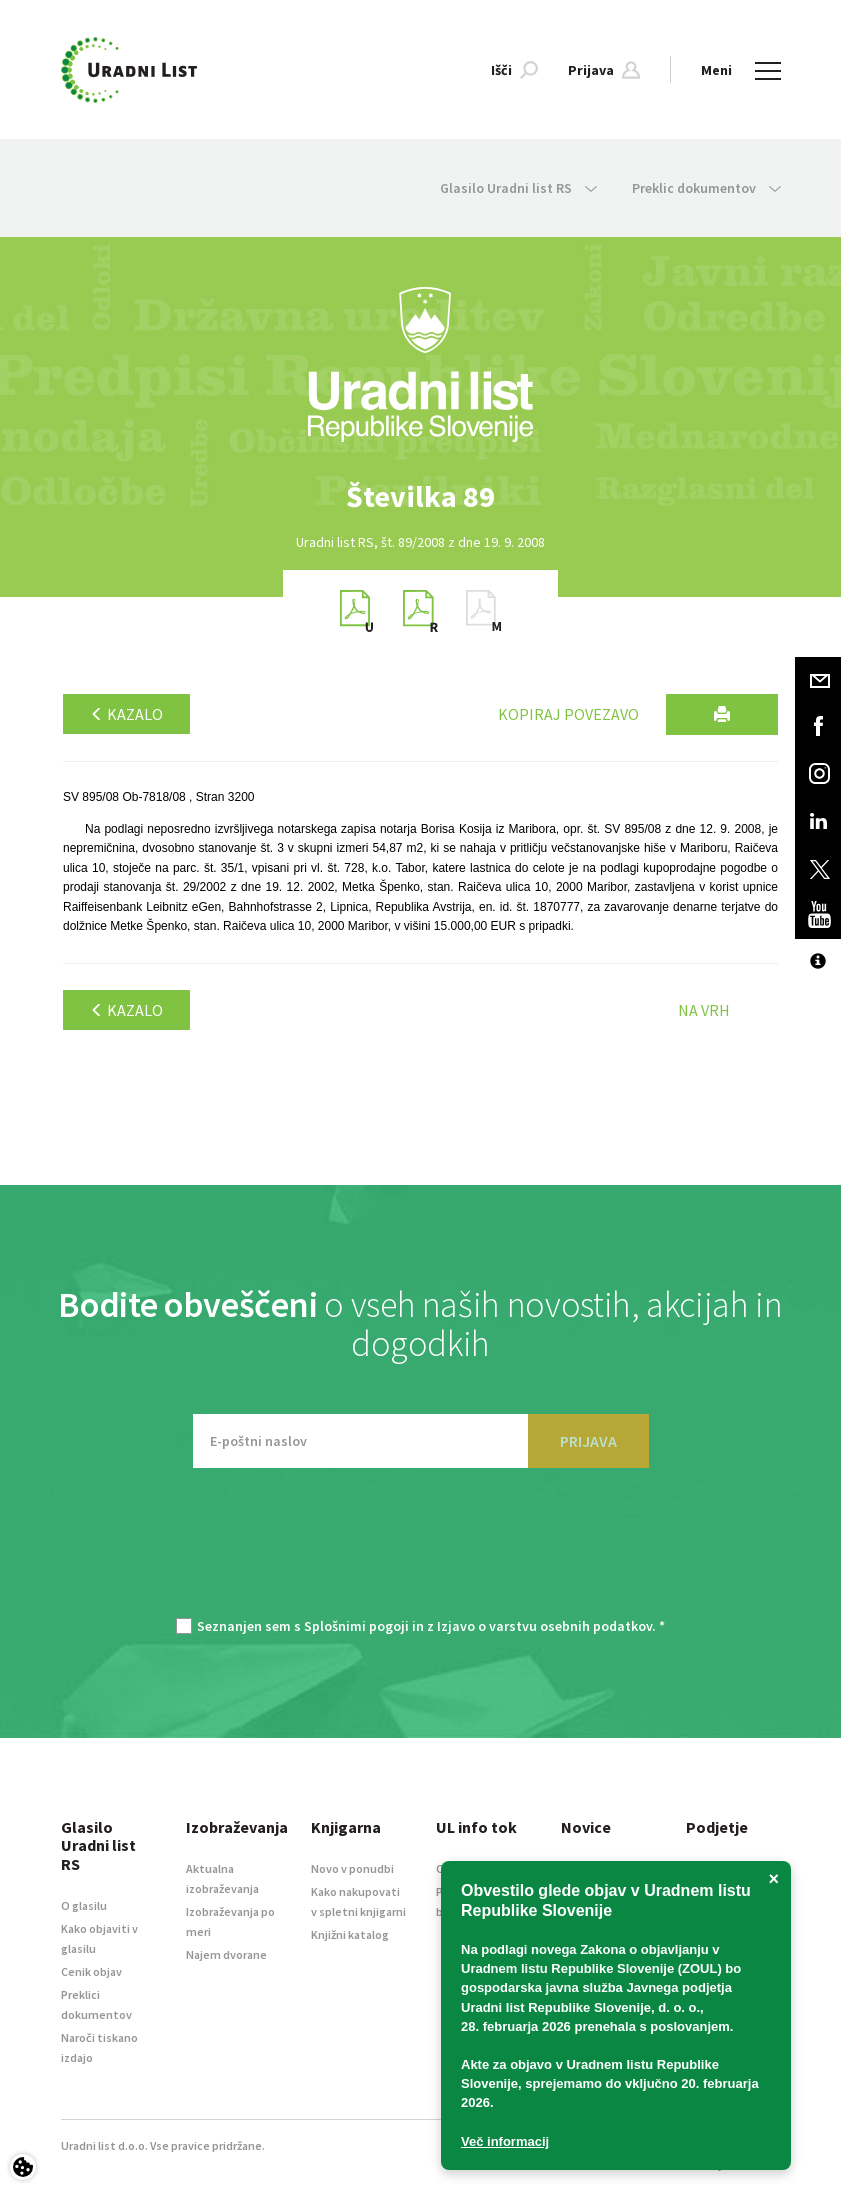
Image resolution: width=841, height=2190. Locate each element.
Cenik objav (91, 1971)
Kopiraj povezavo (568, 714)
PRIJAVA (588, 1441)
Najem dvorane (226, 1954)
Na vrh (704, 1010)
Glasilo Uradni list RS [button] (518, 188)
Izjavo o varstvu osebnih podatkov (544, 1626)
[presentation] (421, 1553)
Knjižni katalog (350, 1934)
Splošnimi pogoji (356, 1626)
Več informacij (505, 2141)
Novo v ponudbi (352, 1868)
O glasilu (84, 1905)
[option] (421, 496)
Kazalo (126, 714)
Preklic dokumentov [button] (706, 188)
